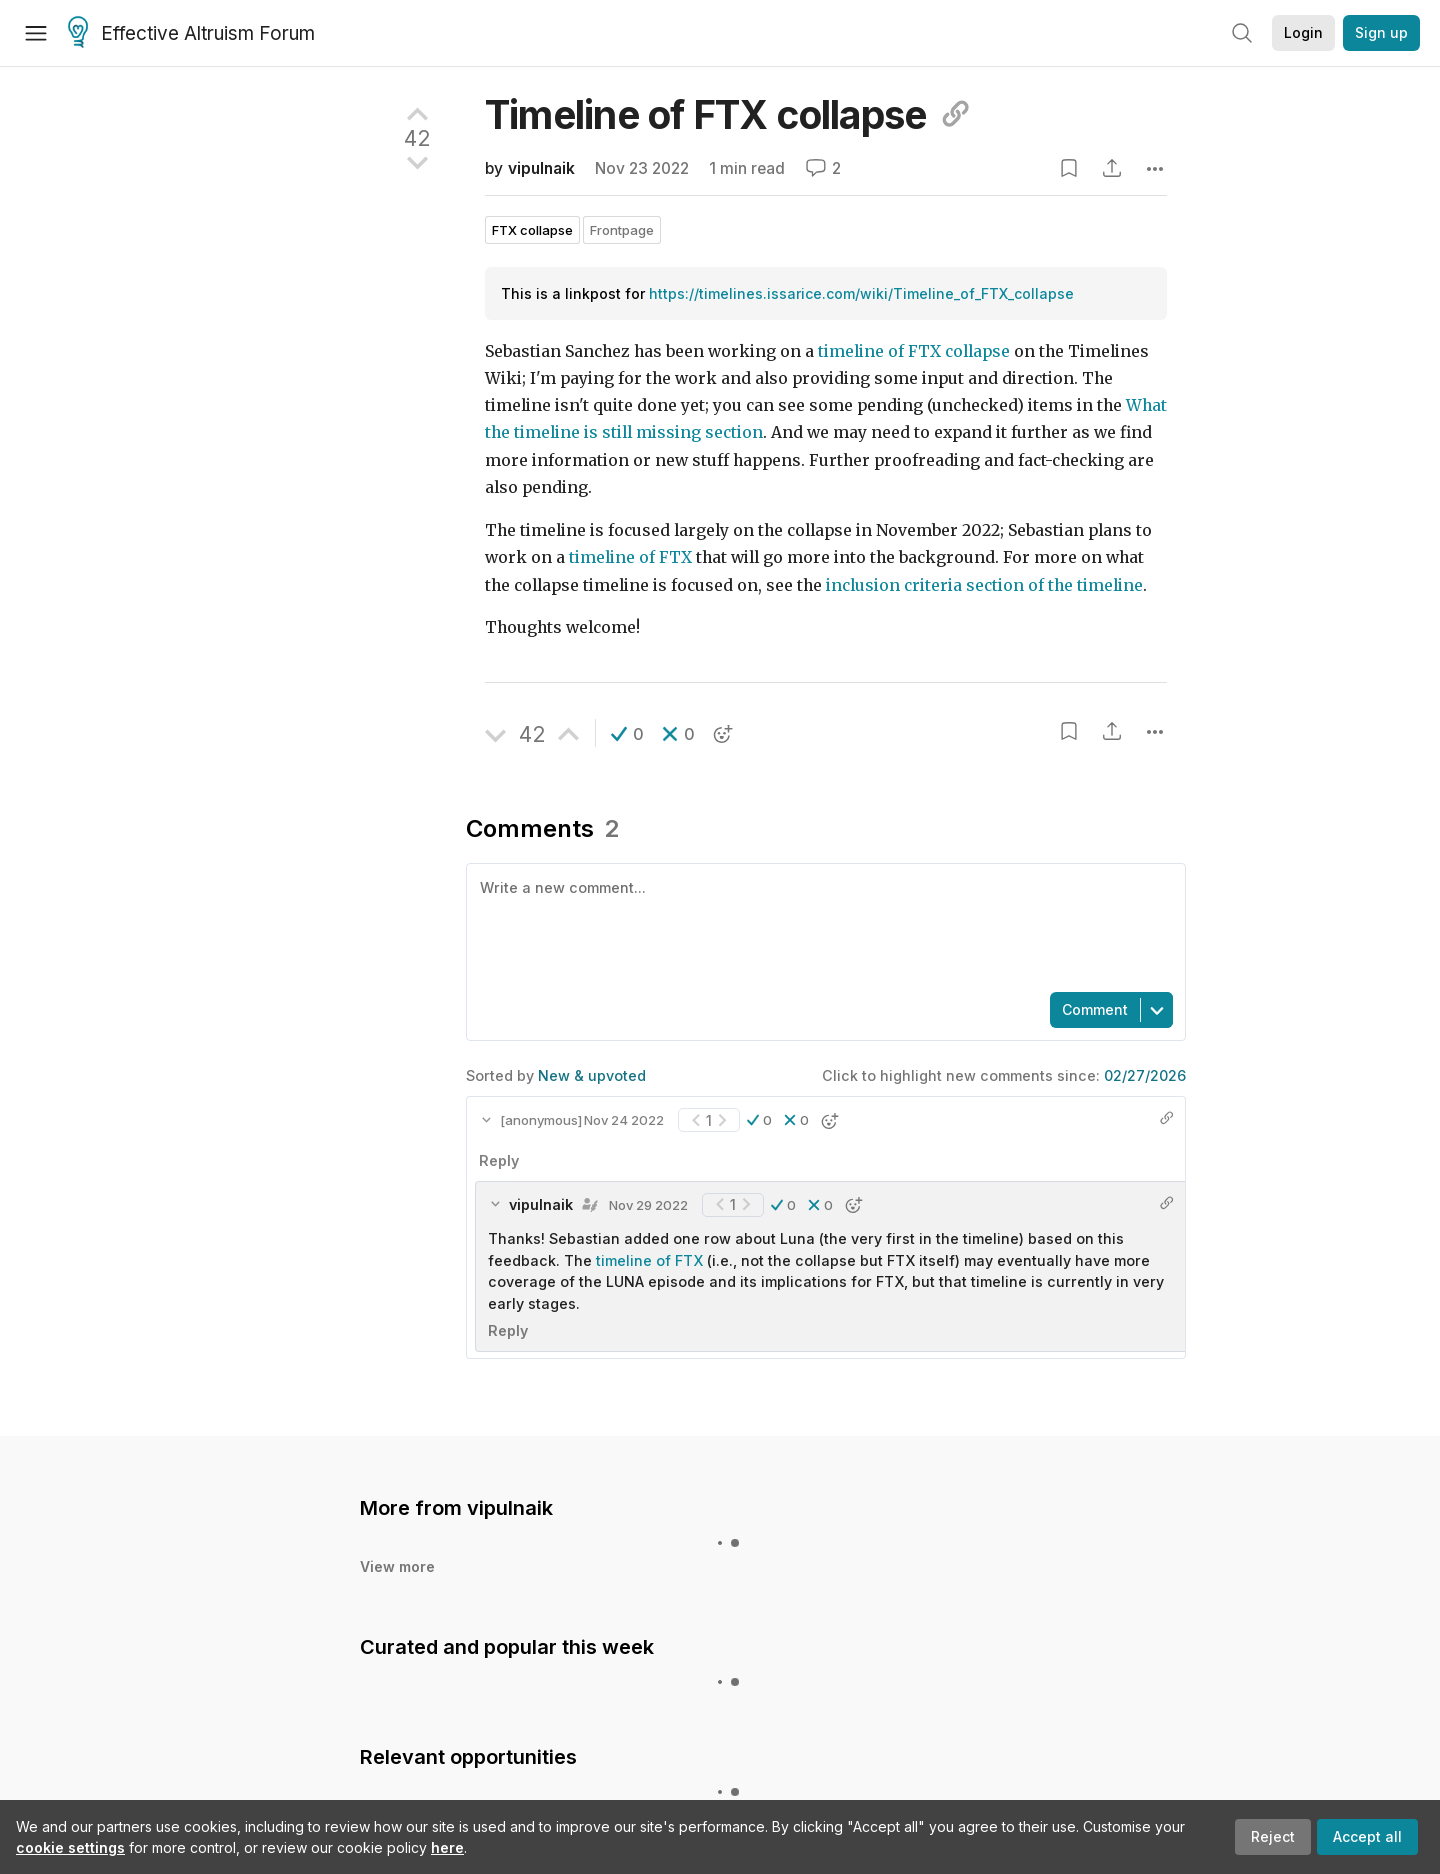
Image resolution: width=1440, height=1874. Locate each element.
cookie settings (70, 1847)
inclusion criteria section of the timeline (984, 585)
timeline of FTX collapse (914, 351)
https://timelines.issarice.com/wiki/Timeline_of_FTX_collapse (861, 293)
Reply (499, 1160)
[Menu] (36, 33)
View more (397, 1566)
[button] (627, 734)
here (447, 1847)
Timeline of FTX (728, 114)
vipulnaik (541, 168)
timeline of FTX (630, 557)
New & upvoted (592, 1075)
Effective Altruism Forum (191, 34)
